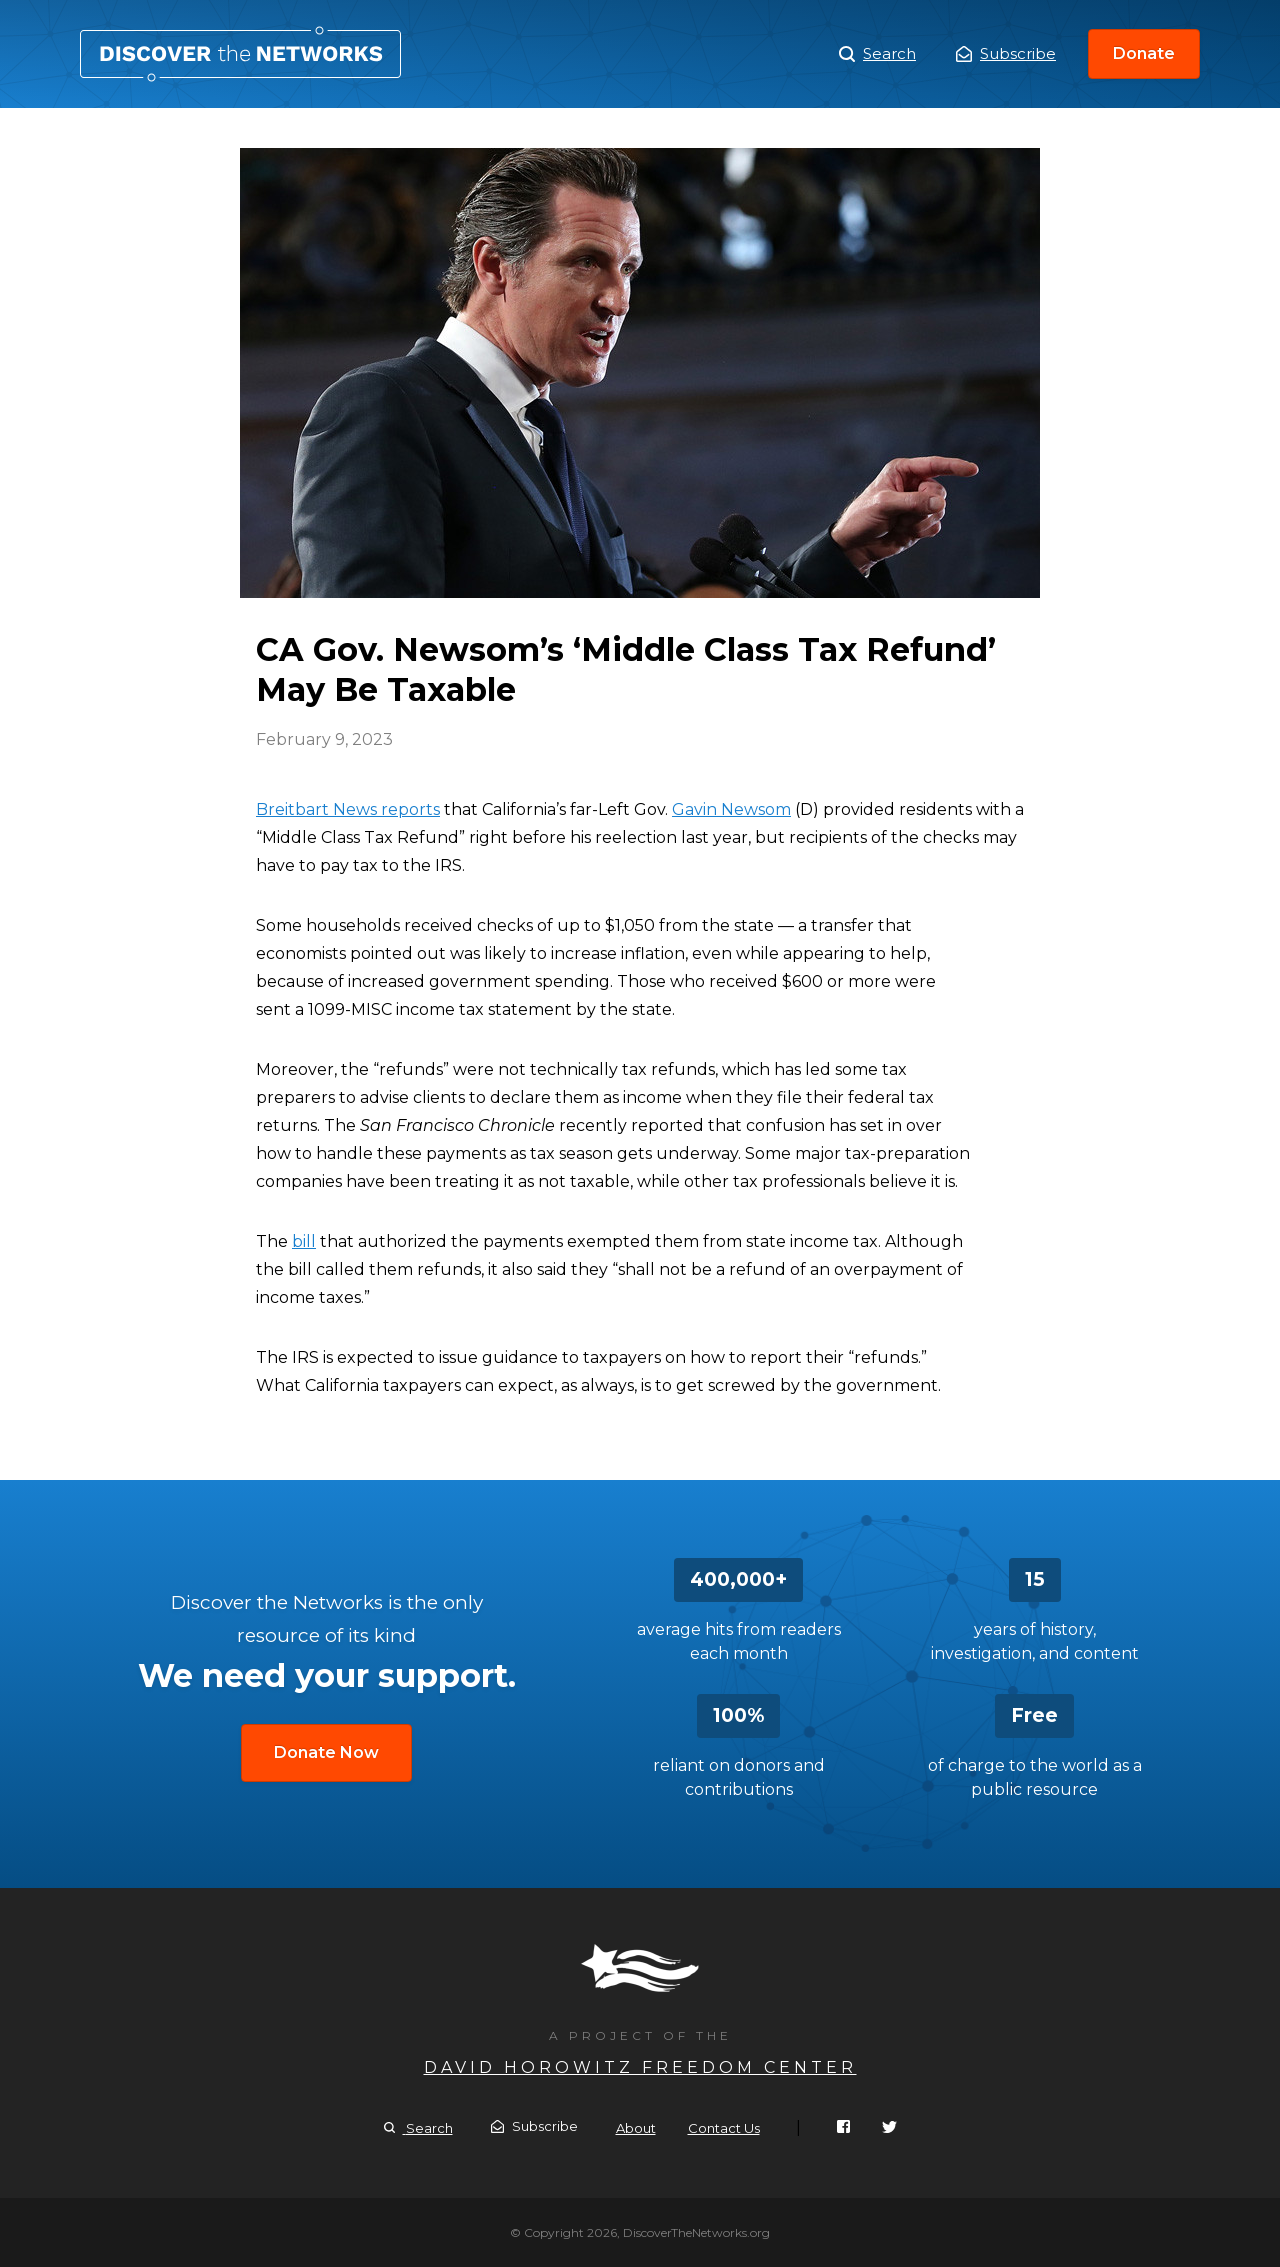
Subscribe (1006, 53)
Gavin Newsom (731, 809)
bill (304, 1241)
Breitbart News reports (348, 809)
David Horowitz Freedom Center (640, 2067)
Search (877, 54)
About (636, 2128)
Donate (1144, 53)
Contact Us (724, 2128)
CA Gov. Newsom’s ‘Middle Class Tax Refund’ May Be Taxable (240, 54)
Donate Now (326, 1752)
